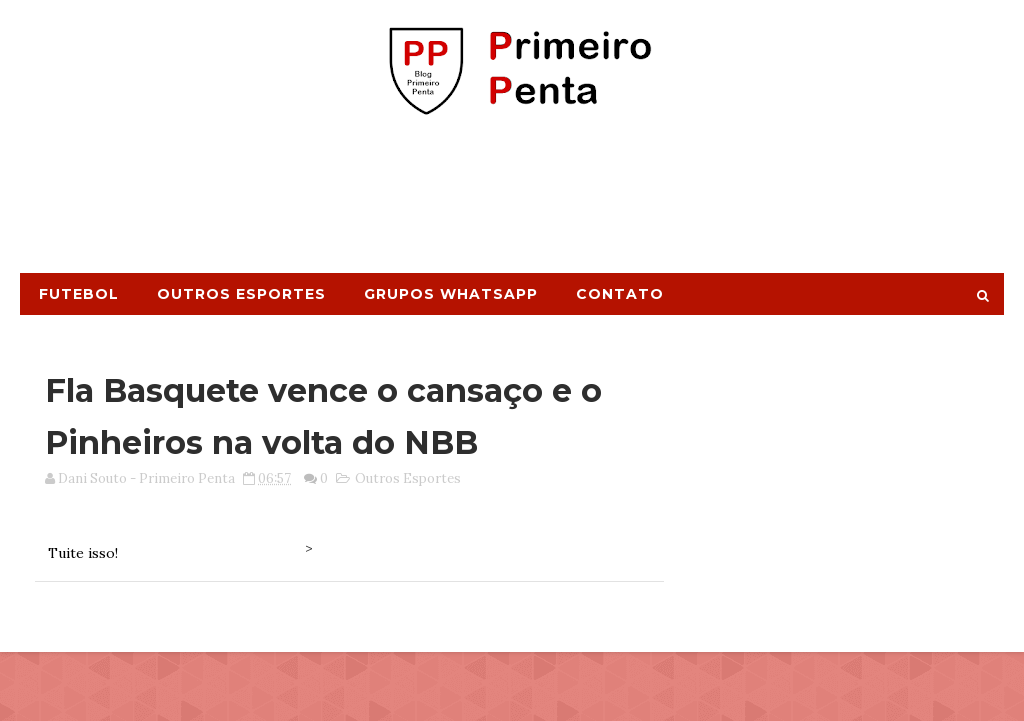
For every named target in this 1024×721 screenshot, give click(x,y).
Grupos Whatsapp (451, 294)
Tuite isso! (83, 553)
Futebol (79, 294)
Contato (620, 294)
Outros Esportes (241, 294)
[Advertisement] (512, 203)
